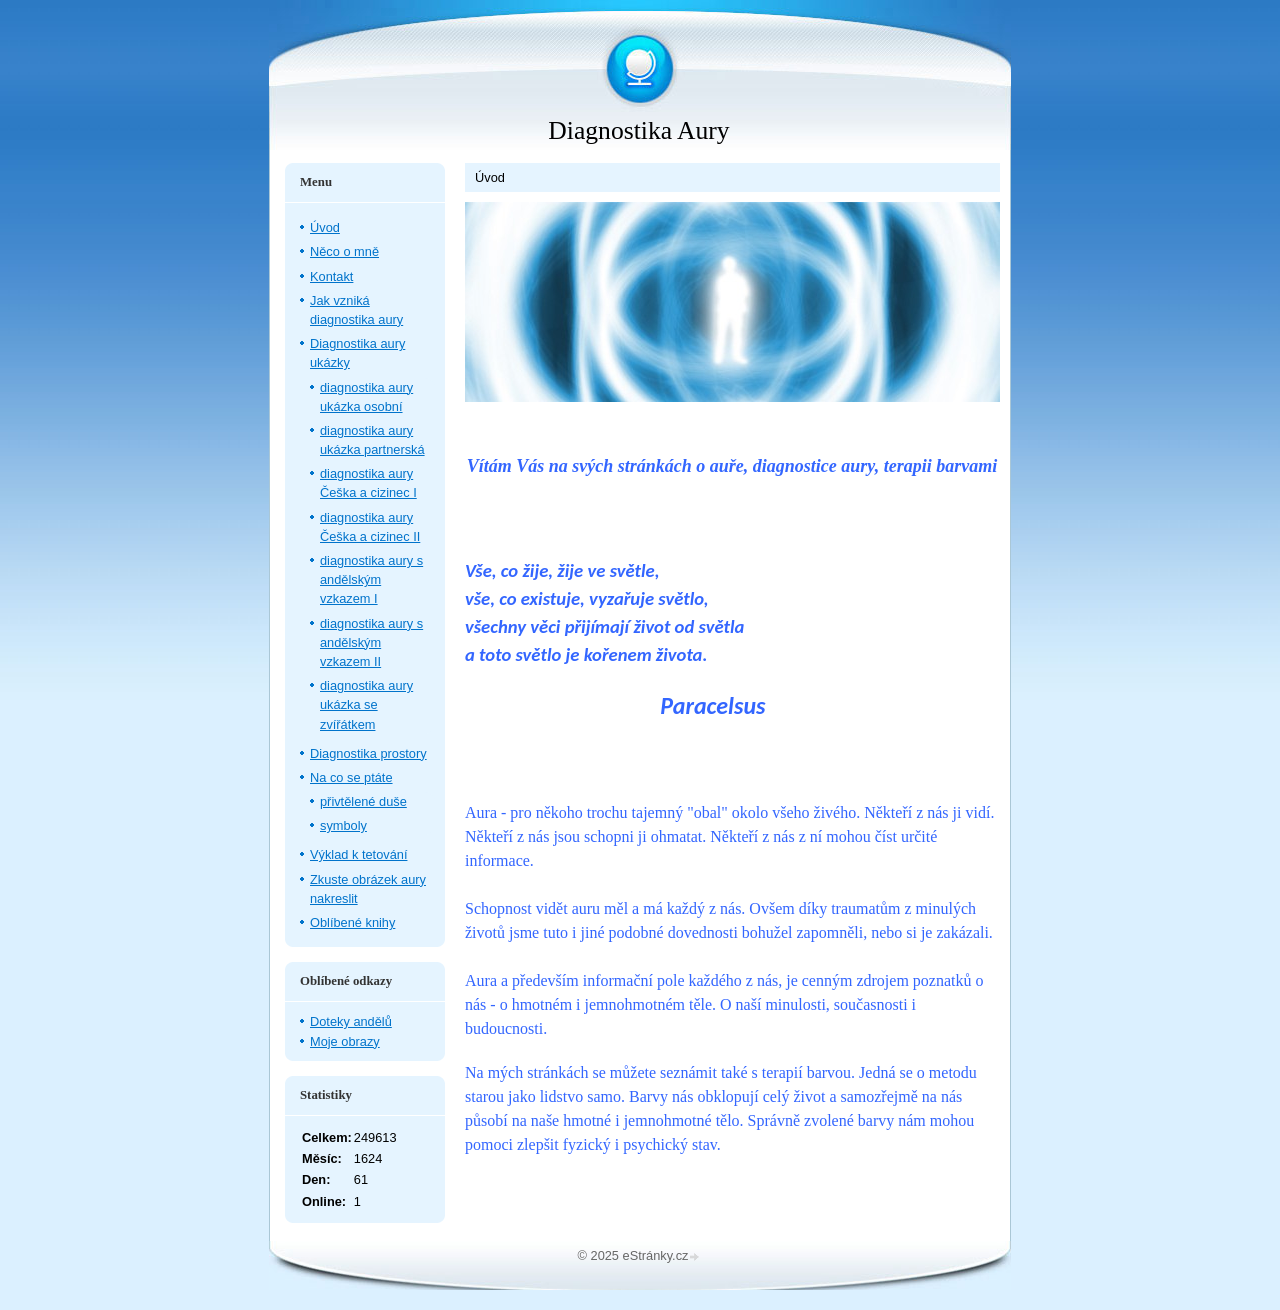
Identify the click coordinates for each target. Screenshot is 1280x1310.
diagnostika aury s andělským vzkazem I (371, 579)
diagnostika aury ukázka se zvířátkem (366, 704)
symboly (343, 825)
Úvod (325, 227)
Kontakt (331, 276)
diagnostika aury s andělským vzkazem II (371, 642)
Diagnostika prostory (368, 753)
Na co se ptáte (351, 777)
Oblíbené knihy (352, 922)
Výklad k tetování (358, 854)
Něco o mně (344, 251)
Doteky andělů (351, 1021)
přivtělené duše (363, 801)
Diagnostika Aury (638, 130)
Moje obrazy (345, 1041)
